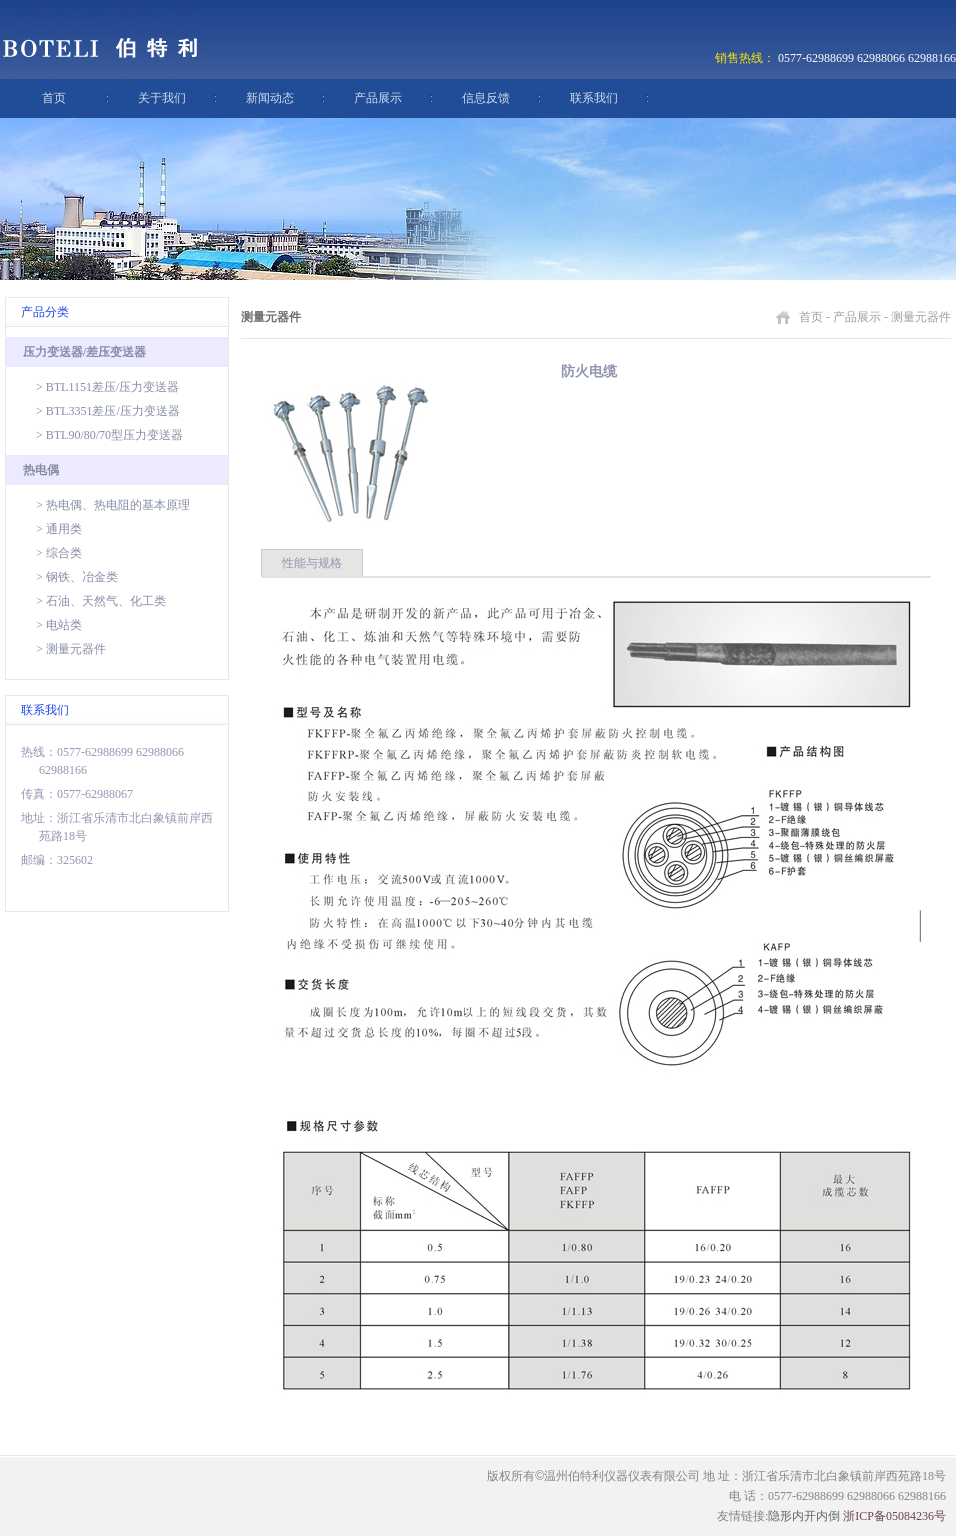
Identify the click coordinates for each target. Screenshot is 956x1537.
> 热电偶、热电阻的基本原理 (113, 505)
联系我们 (594, 98)
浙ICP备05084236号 (894, 1516)
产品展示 (378, 98)
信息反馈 (486, 98)
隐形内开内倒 (804, 1516)
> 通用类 (59, 529)
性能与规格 (312, 563)
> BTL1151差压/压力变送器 (107, 387)
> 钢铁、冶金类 (77, 577)
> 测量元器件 (71, 649)
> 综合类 (59, 553)
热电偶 (41, 470)
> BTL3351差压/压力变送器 (108, 411)
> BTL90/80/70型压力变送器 (109, 435)
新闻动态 (270, 98)
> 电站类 (59, 625)
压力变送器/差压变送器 (84, 352)
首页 (54, 98)
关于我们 (162, 98)
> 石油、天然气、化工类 (101, 601)
